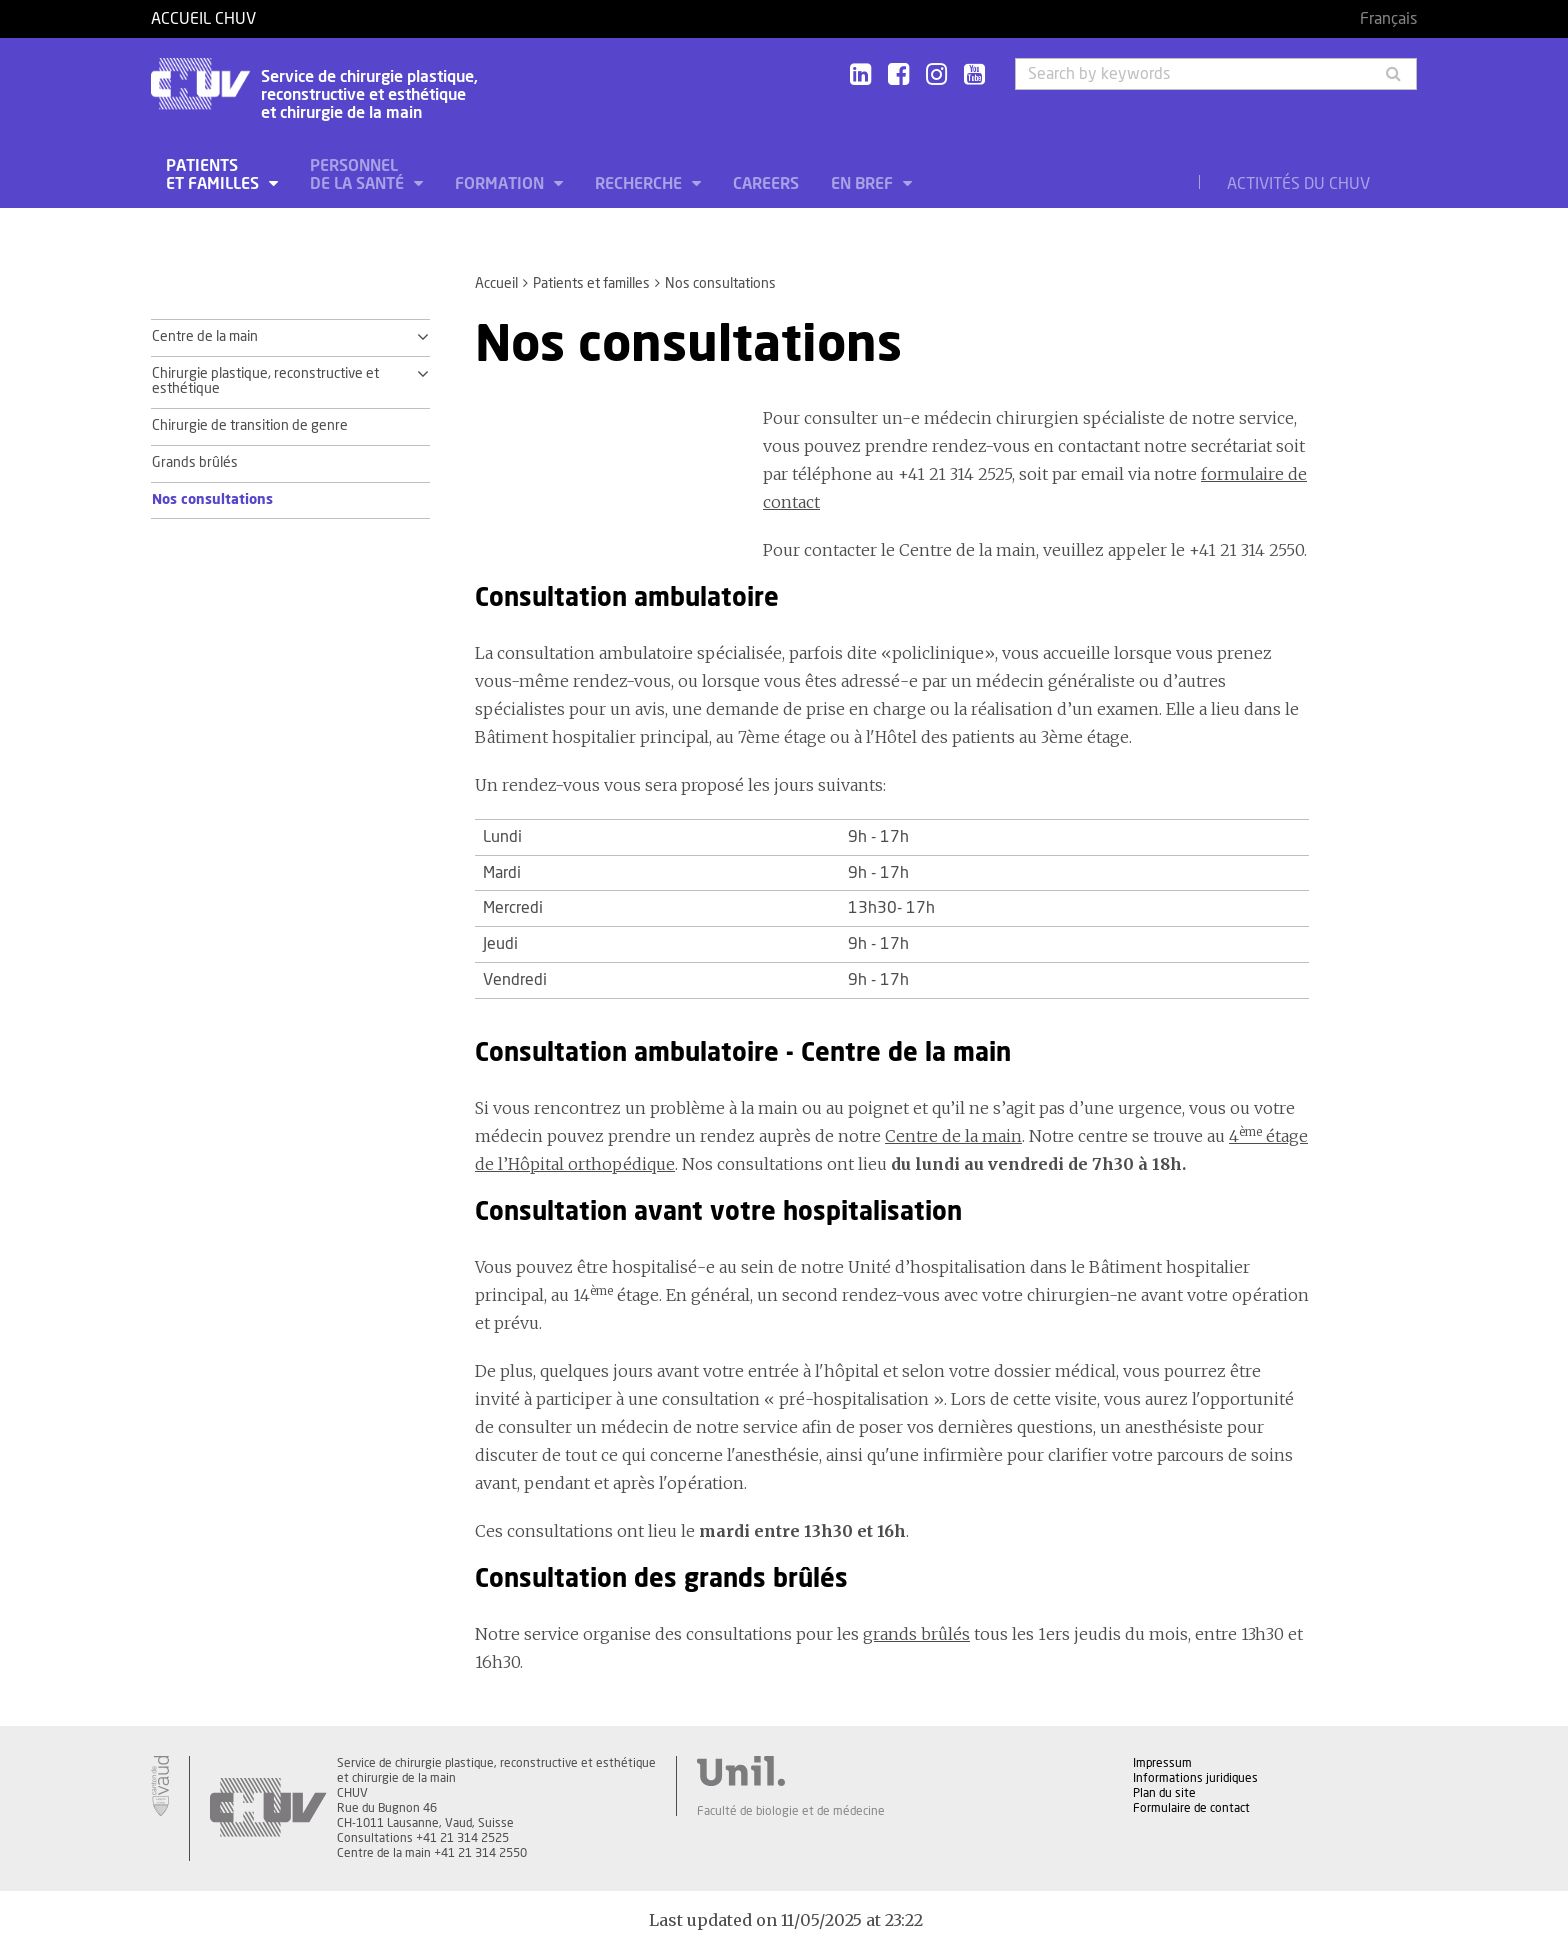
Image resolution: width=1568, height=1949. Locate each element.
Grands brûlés (195, 463)
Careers (766, 184)
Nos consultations (212, 500)
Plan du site (1164, 1793)
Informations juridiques (1195, 1778)
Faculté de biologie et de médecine (791, 1811)
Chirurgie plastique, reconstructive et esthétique (265, 382)
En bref (864, 184)
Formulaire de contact (1191, 1808)
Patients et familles (214, 175)
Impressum (1162, 1763)
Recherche (640, 184)
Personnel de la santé (359, 175)
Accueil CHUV (203, 19)
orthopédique (621, 1164)
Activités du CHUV (1298, 184)
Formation (501, 184)
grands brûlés (916, 1634)
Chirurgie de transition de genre (250, 426)
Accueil (496, 284)
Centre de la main (205, 337)
